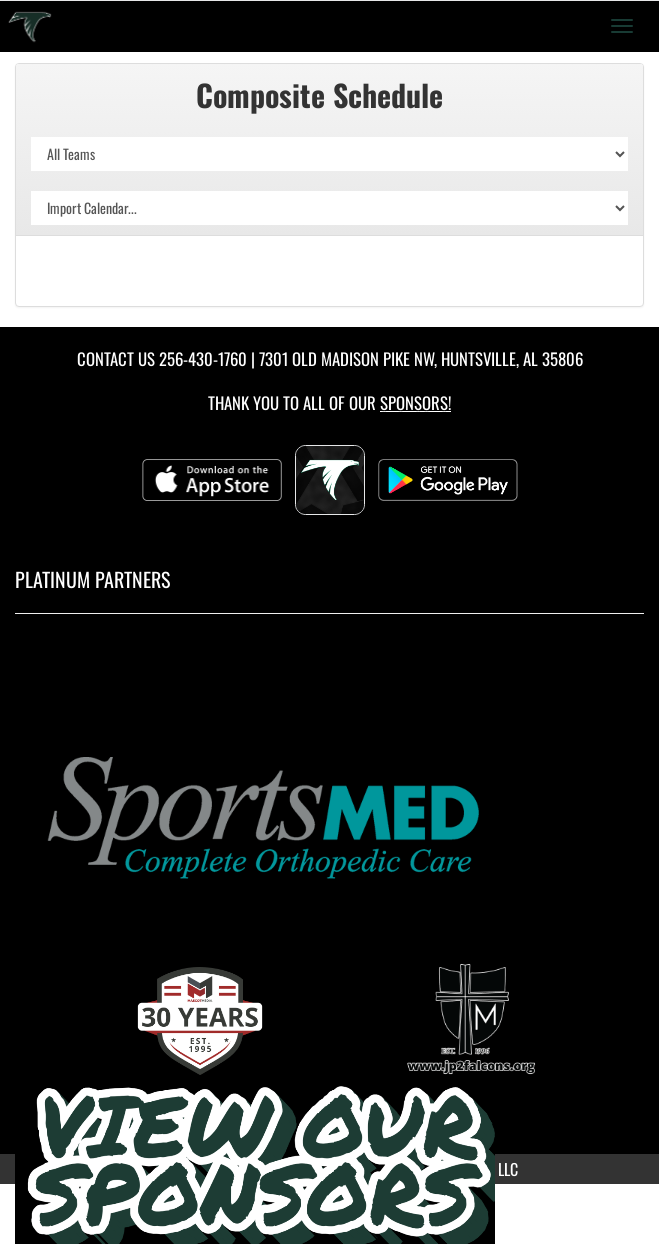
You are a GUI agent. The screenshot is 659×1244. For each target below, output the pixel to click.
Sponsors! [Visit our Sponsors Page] (415, 402)
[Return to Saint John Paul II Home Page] (30, 26)
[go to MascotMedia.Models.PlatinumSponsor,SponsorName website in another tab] (329, 814)
